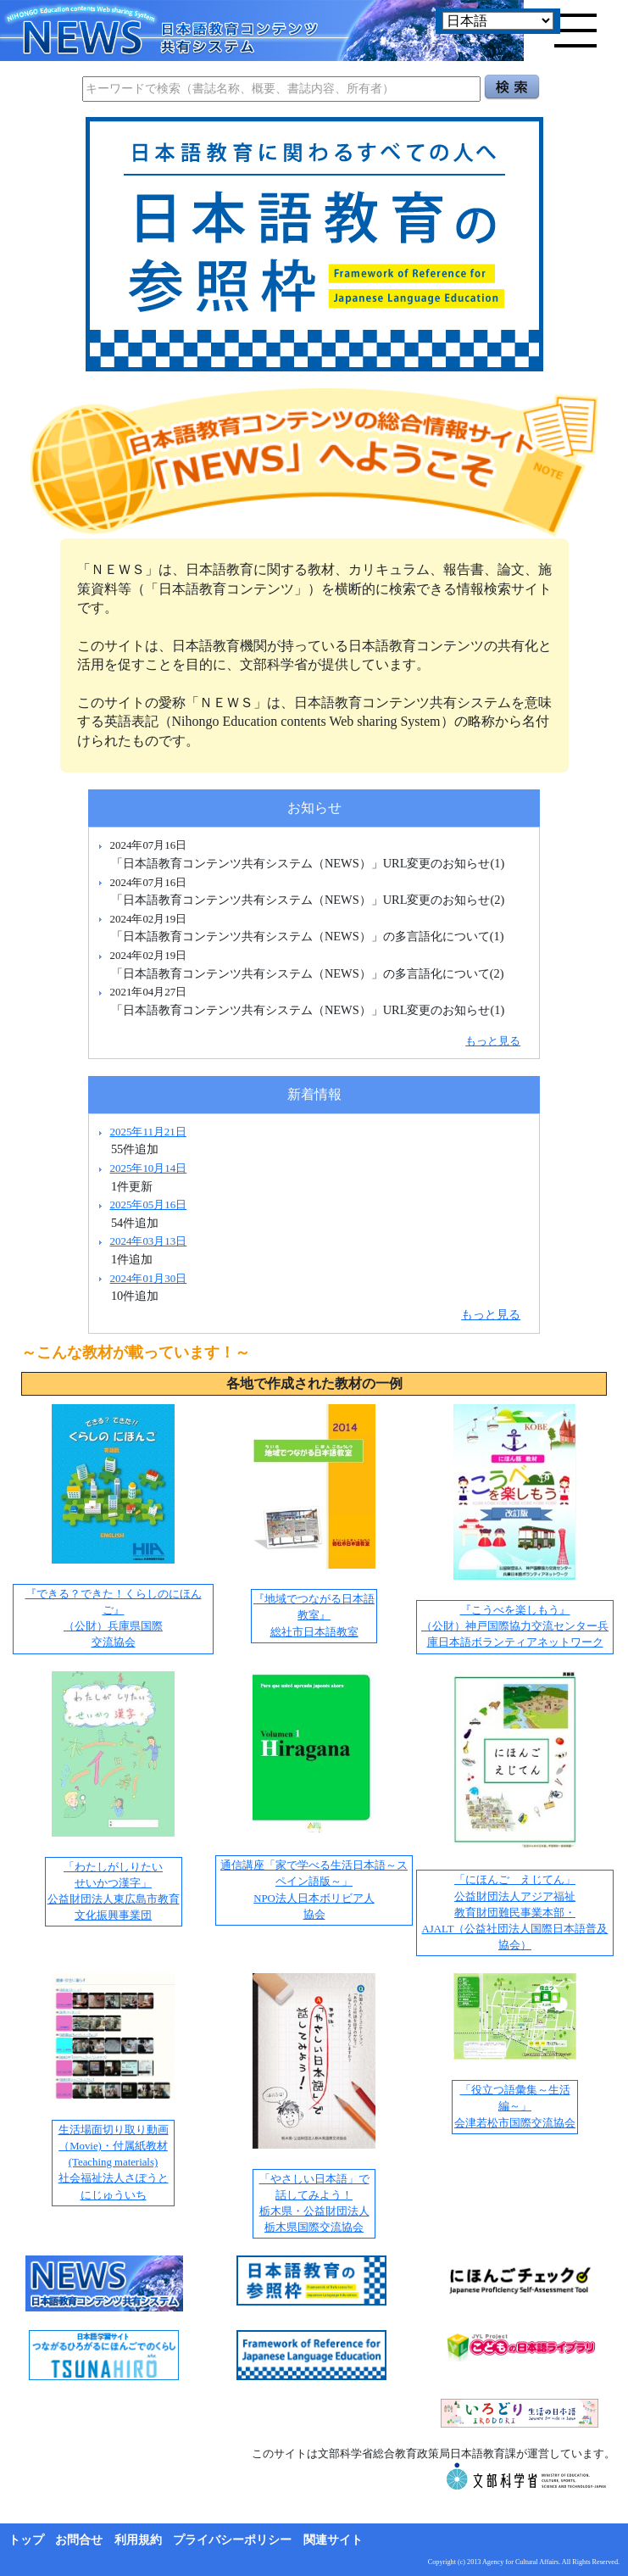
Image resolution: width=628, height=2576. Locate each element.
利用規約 (138, 2540)
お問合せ (79, 2540)
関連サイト (333, 2540)
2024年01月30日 (147, 1278)
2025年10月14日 (147, 1168)
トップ (26, 2540)
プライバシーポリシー (232, 2540)
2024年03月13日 (147, 1241)
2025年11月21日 (147, 1131)
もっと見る (492, 1040)
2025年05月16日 (147, 1204)
